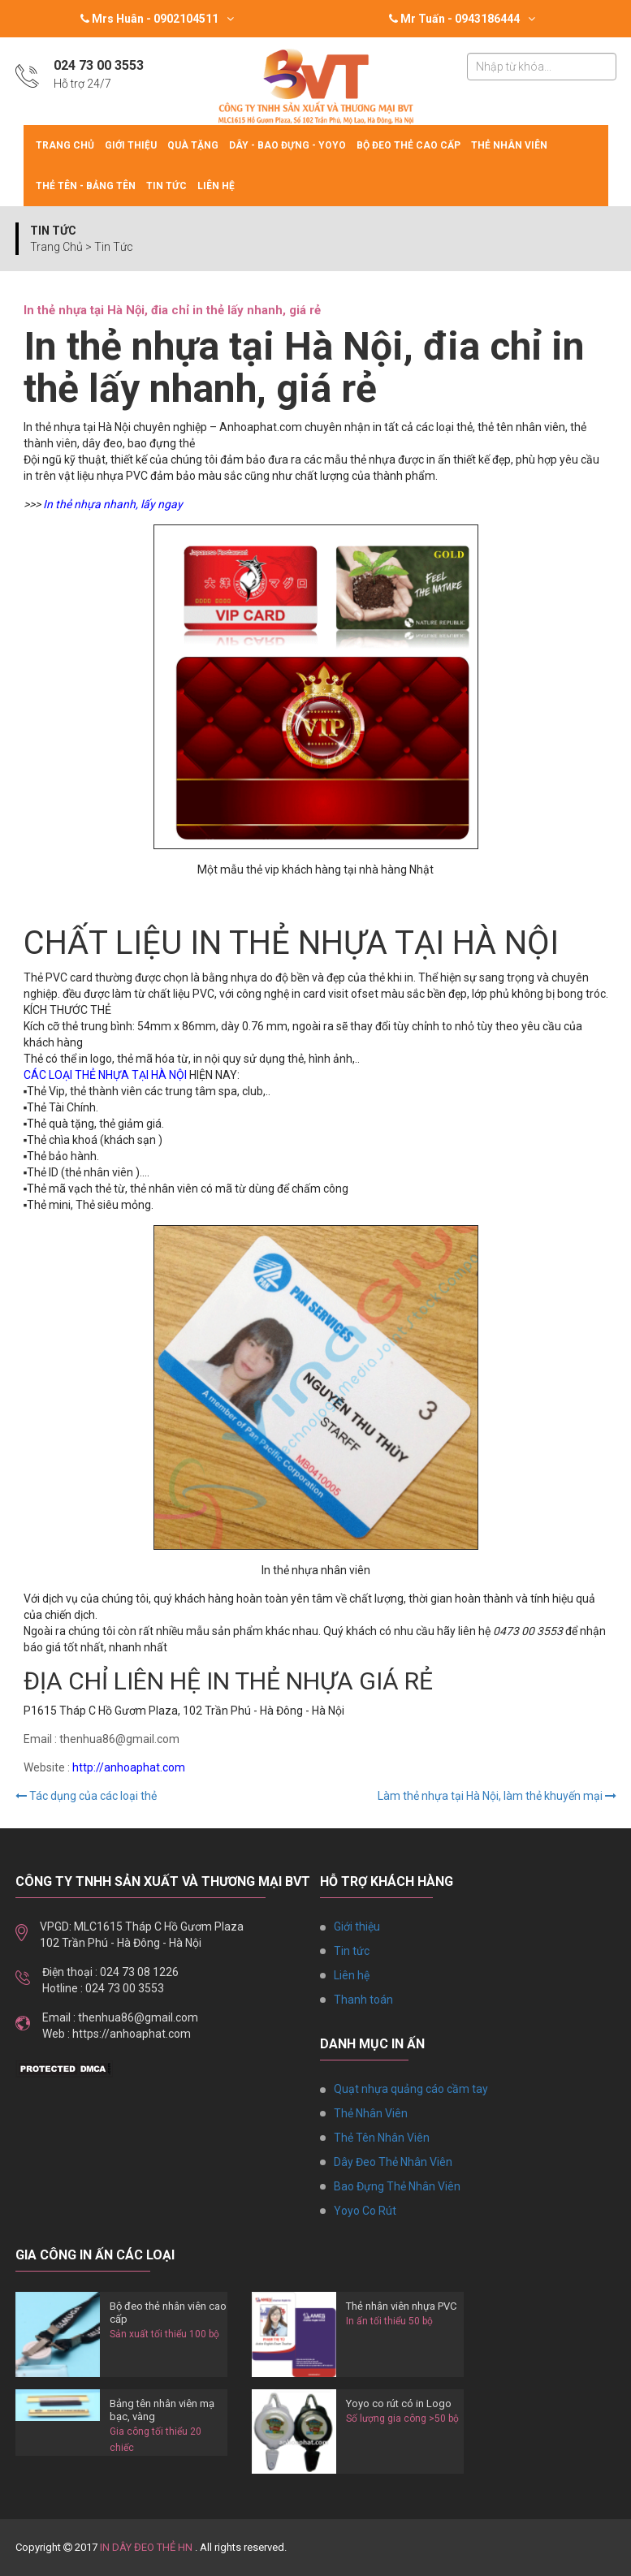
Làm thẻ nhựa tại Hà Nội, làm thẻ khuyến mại (497, 1795)
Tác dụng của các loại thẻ (86, 1795)
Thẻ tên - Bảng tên (86, 186)
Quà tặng (192, 145)
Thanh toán (363, 1999)
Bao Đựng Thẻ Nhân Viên (397, 2186)
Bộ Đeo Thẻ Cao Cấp (408, 145)
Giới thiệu (131, 145)
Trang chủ (65, 145)
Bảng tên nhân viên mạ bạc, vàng (162, 2410)
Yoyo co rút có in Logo (399, 2403)
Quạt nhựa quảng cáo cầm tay (411, 2088)
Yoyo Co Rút (365, 2210)
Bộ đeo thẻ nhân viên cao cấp (168, 2312)
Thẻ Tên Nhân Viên (382, 2137)
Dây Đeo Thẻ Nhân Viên (393, 2161)
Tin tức (166, 186)
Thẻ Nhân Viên (509, 145)
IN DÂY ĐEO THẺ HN (146, 2547)
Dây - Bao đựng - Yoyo (287, 145)
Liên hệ (216, 186)
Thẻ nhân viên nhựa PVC (401, 2306)
